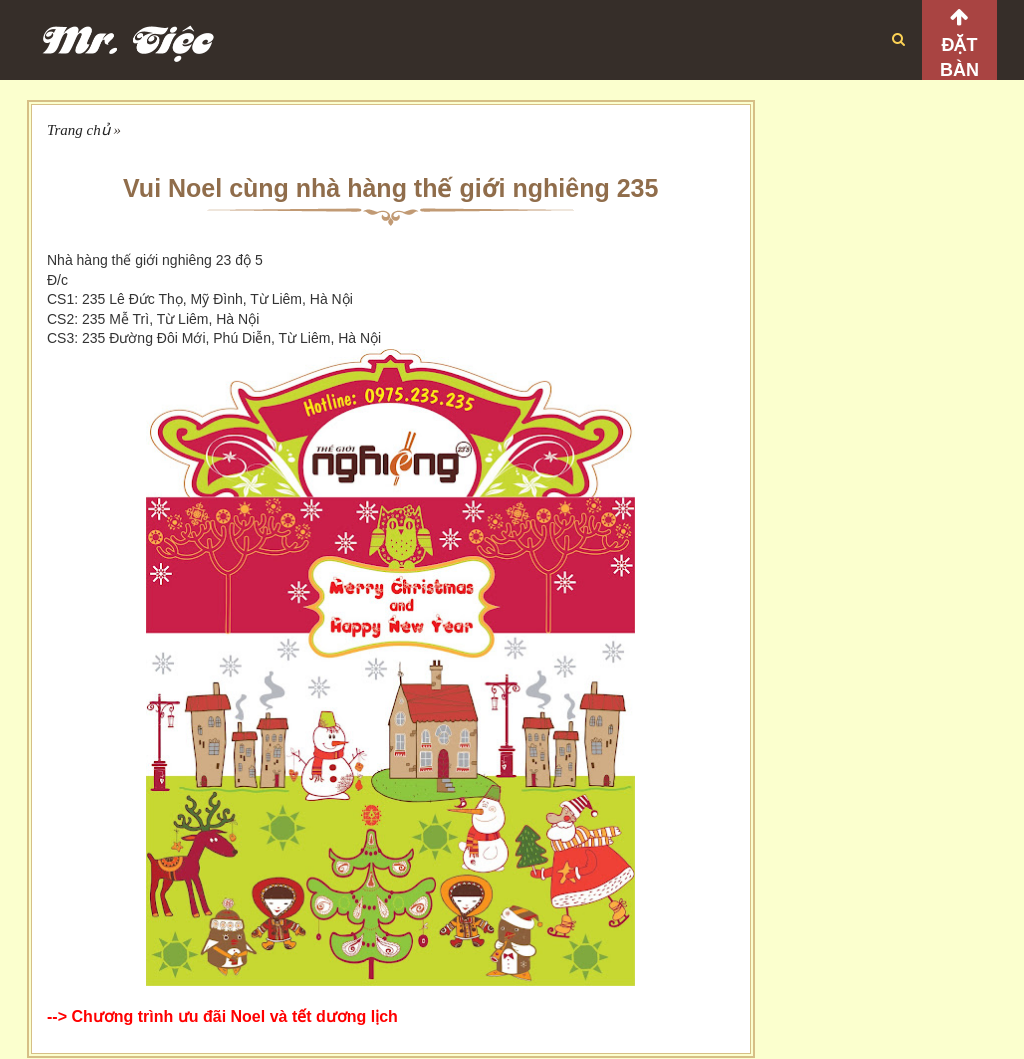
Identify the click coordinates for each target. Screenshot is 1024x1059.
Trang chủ (78, 130)
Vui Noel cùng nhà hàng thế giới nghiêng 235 (390, 188)
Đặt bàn (959, 57)
